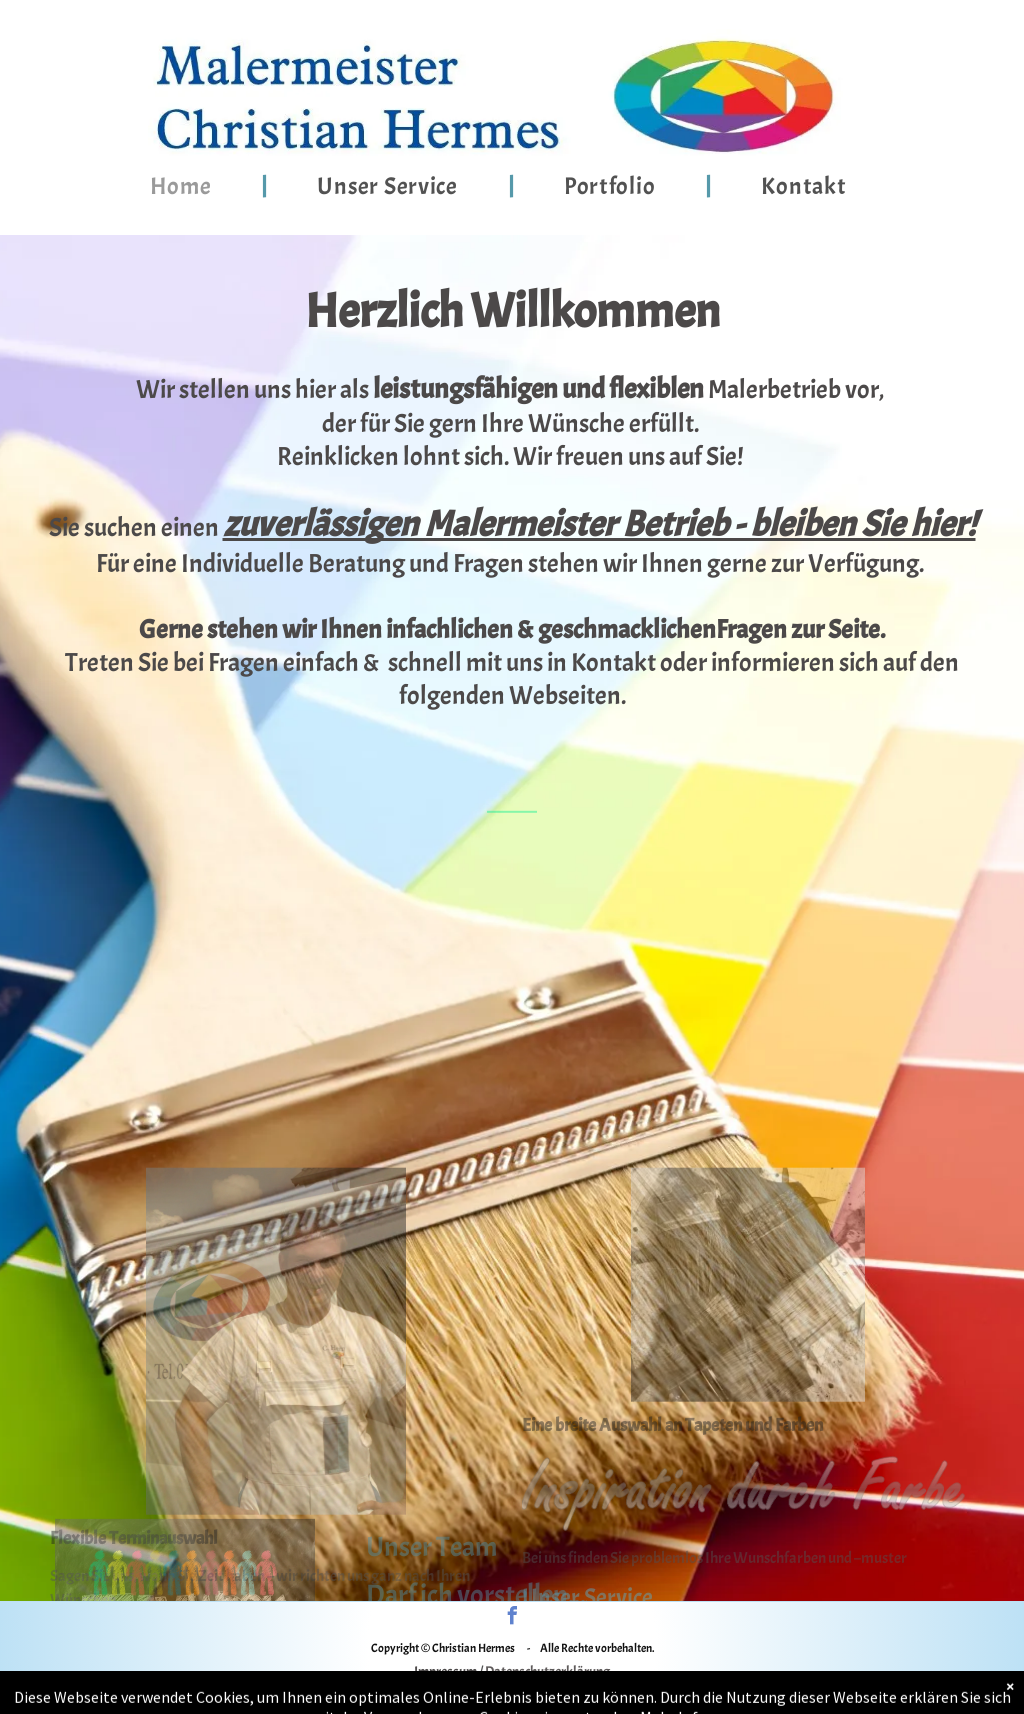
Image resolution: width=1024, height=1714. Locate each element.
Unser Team (431, 1569)
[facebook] (512, 1618)
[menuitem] (184, 186)
